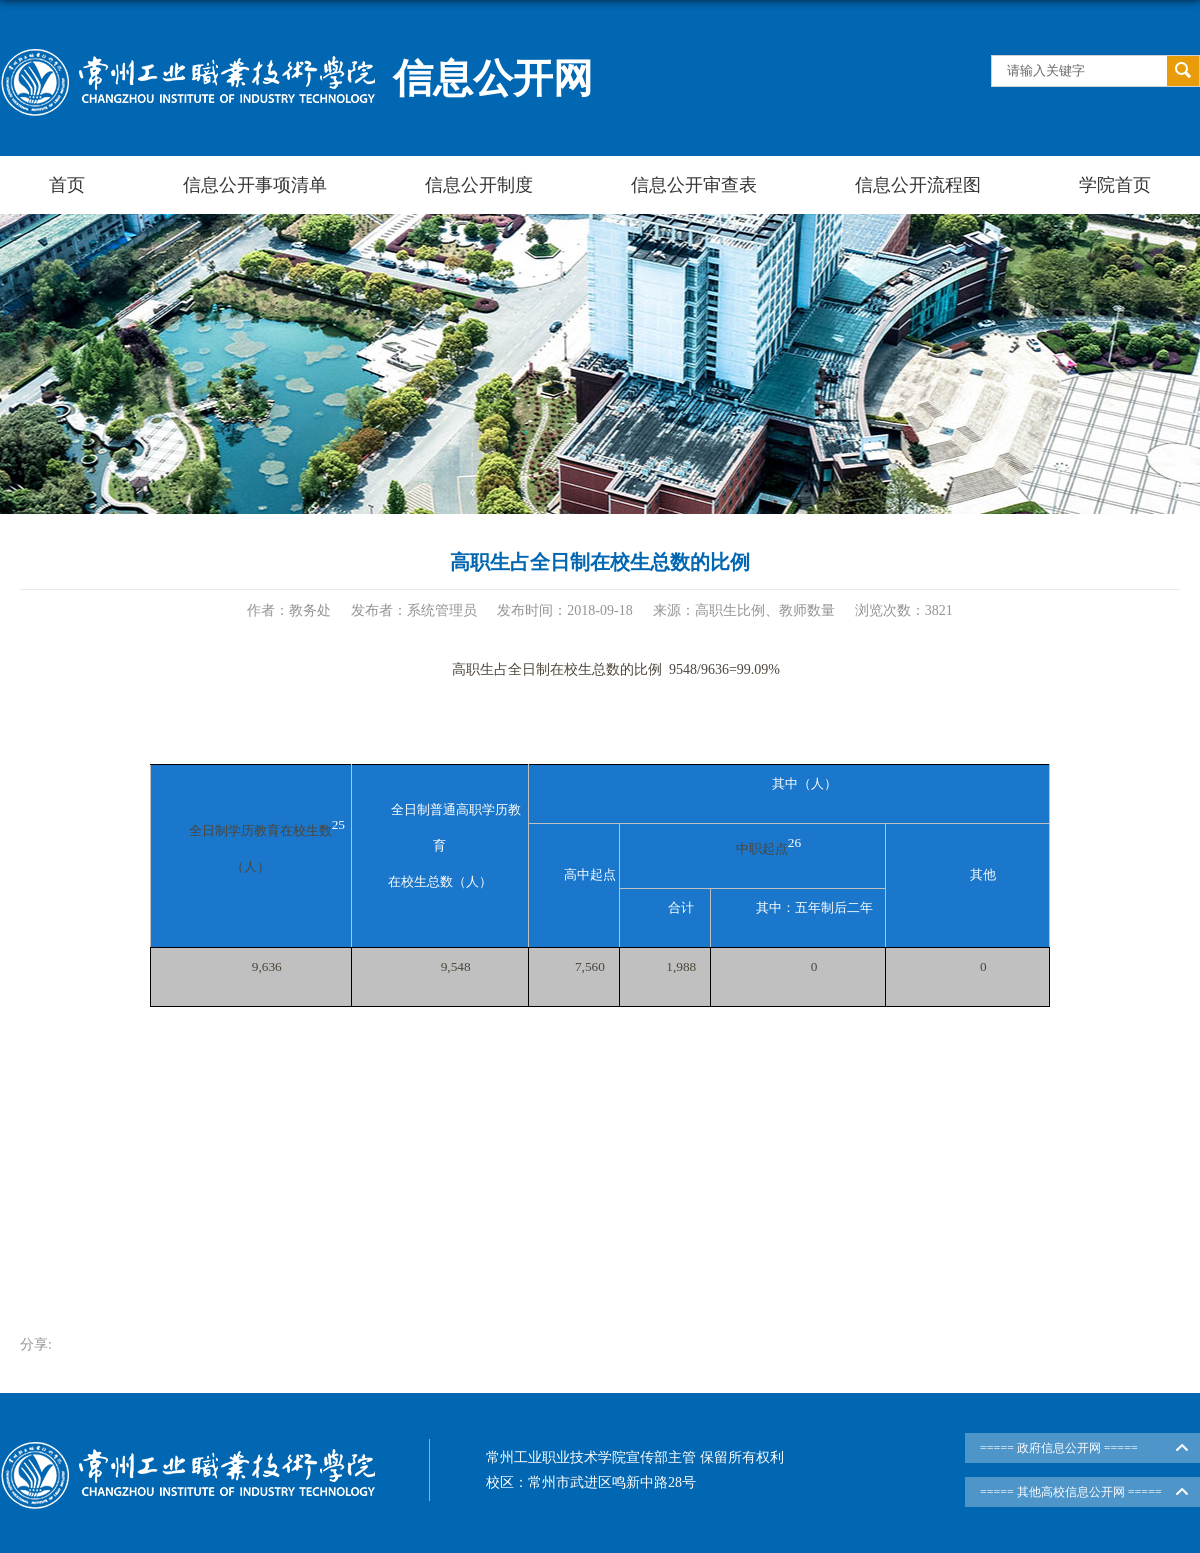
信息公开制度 (479, 185)
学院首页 (1115, 185)
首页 (67, 185)
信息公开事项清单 (255, 185)
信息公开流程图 (918, 185)
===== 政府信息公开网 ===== (1059, 1448)
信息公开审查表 (694, 185)
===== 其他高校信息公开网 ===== (1071, 1492)
